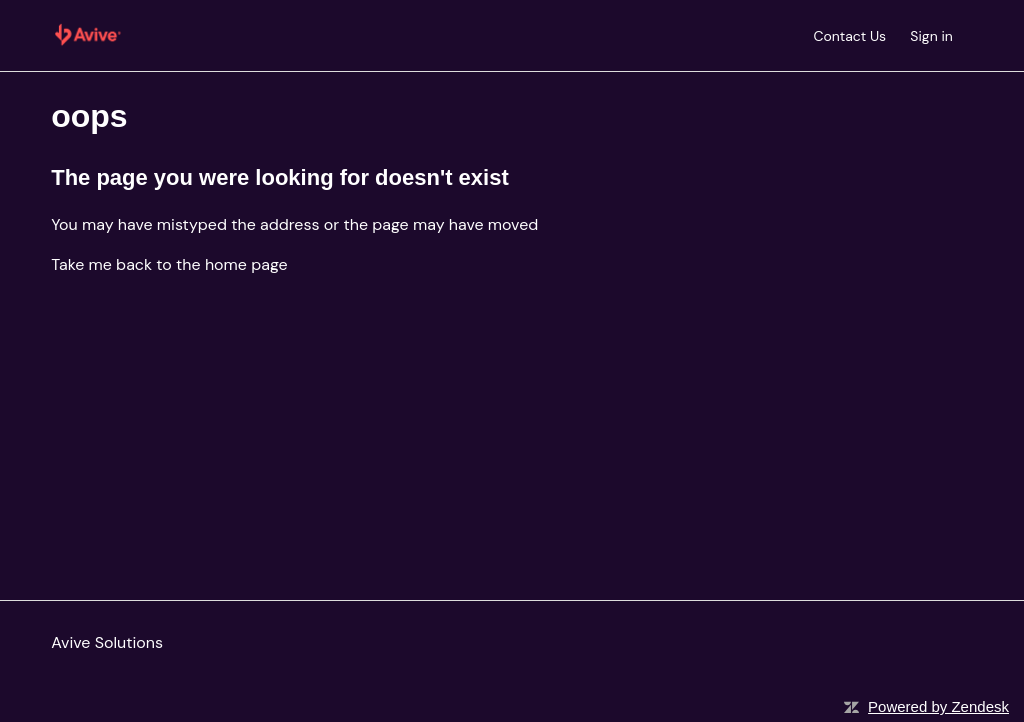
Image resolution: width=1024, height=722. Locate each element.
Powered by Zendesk (938, 706)
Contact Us (849, 36)
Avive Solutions (107, 642)
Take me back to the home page (169, 264)
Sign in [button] (931, 36)
